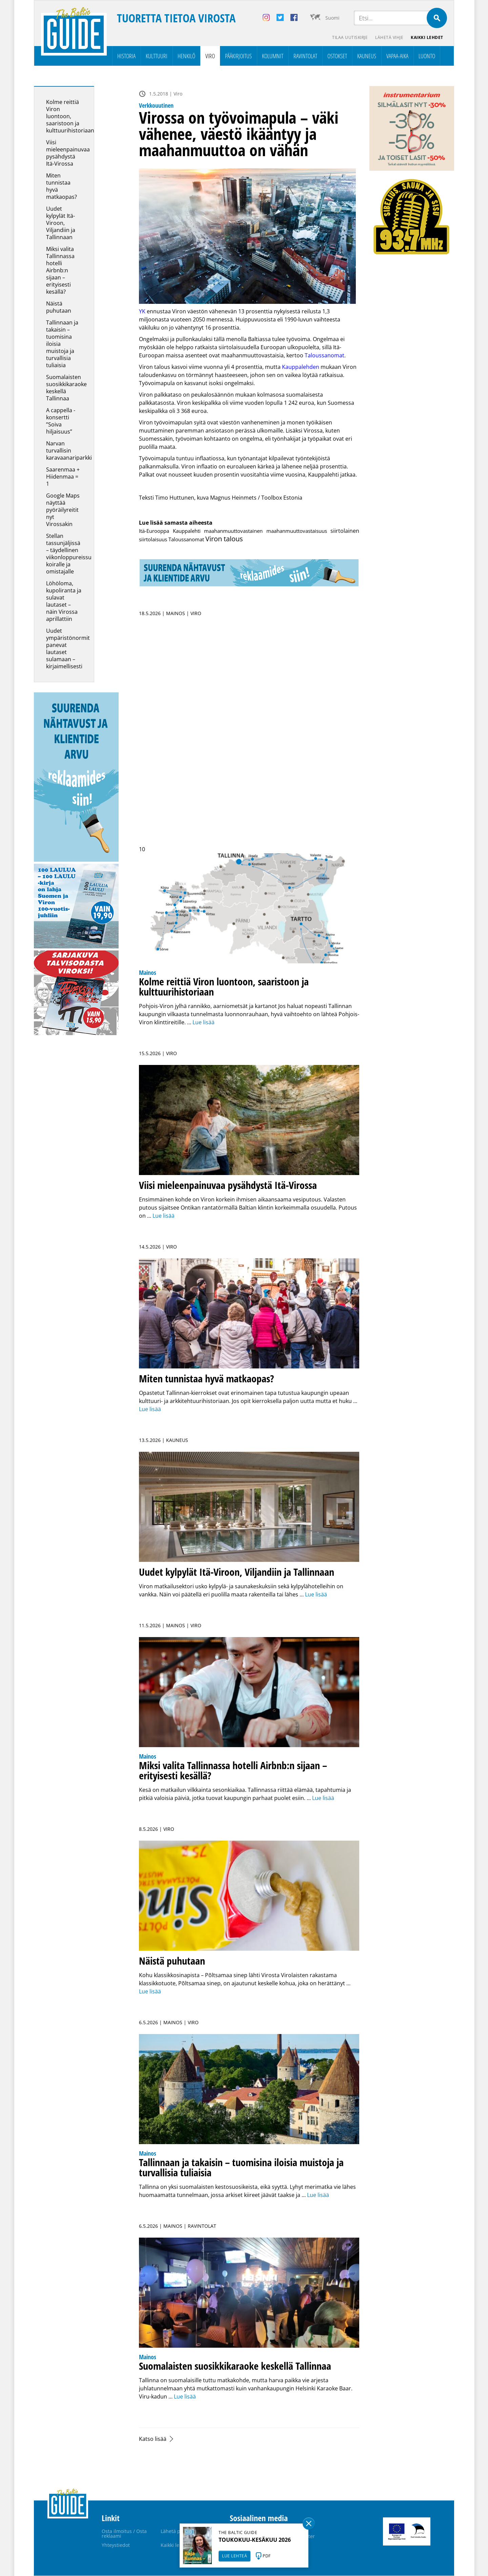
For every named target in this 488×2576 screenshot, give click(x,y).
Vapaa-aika (397, 56)
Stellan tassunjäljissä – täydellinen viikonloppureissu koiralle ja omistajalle (69, 553)
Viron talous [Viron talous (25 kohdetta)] (224, 539)
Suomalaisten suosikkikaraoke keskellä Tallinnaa (66, 388)
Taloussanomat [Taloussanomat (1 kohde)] (186, 539)
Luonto (427, 56)
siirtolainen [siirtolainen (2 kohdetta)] (344, 531)
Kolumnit (272, 56)
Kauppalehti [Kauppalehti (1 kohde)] (187, 531)
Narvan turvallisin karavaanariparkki (69, 451)
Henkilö (186, 56)
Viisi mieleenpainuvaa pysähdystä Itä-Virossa (68, 153)
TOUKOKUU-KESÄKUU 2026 (255, 2539)
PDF (267, 2556)
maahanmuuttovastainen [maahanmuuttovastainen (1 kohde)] (233, 531)
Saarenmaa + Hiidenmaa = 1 (63, 477)
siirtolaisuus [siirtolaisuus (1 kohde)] (153, 539)
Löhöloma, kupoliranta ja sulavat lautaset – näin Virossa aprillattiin (63, 601)
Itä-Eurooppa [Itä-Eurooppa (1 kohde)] (154, 531)
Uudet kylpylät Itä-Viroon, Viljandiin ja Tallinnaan (60, 223)
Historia (126, 56)
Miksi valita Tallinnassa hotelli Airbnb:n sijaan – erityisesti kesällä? (60, 271)
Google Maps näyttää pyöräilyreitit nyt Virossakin (63, 510)
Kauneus (366, 56)
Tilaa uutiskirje (348, 37)
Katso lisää (152, 2439)
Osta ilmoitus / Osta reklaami (124, 2533)
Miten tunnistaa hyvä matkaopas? (61, 186)
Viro (210, 56)
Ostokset (337, 56)
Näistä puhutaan (58, 307)
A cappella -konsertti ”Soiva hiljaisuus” (60, 421)
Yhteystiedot (116, 2545)
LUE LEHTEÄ (234, 2556)
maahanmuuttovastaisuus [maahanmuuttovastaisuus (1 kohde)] (296, 531)
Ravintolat (305, 56)
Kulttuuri (156, 56)
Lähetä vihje (388, 37)
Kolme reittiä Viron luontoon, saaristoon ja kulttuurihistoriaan (70, 116)
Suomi (332, 18)
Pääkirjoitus (238, 56)
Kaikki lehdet (427, 37)
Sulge (309, 2523)
